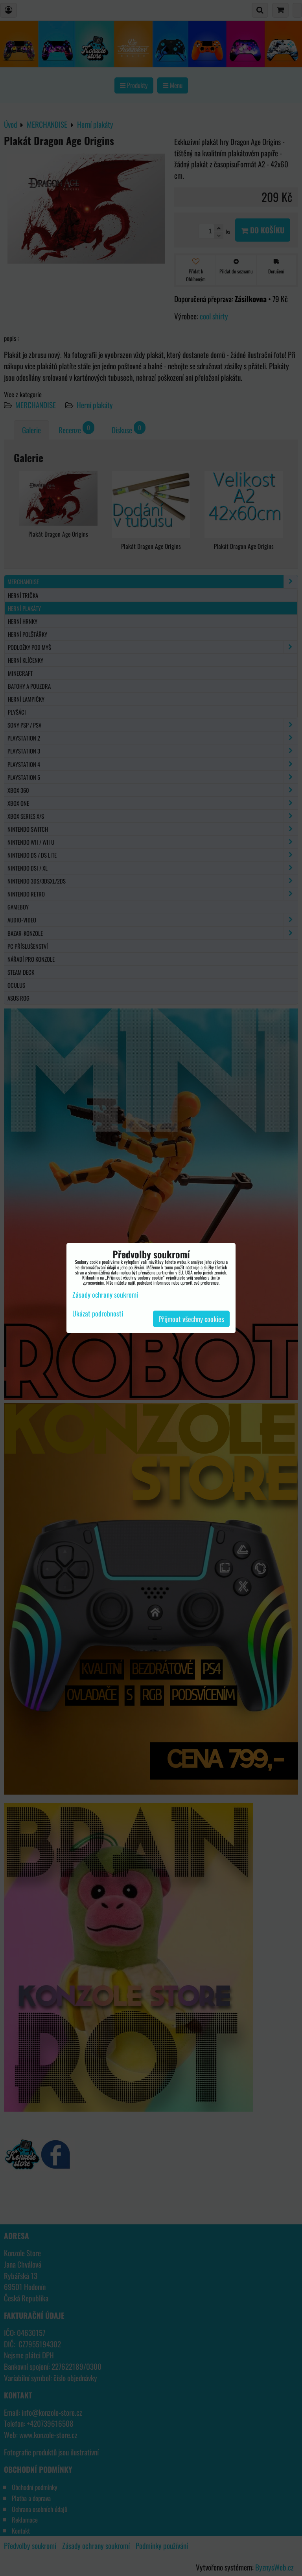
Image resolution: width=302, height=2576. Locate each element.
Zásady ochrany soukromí (105, 1294)
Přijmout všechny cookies (191, 1319)
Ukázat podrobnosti (97, 1314)
